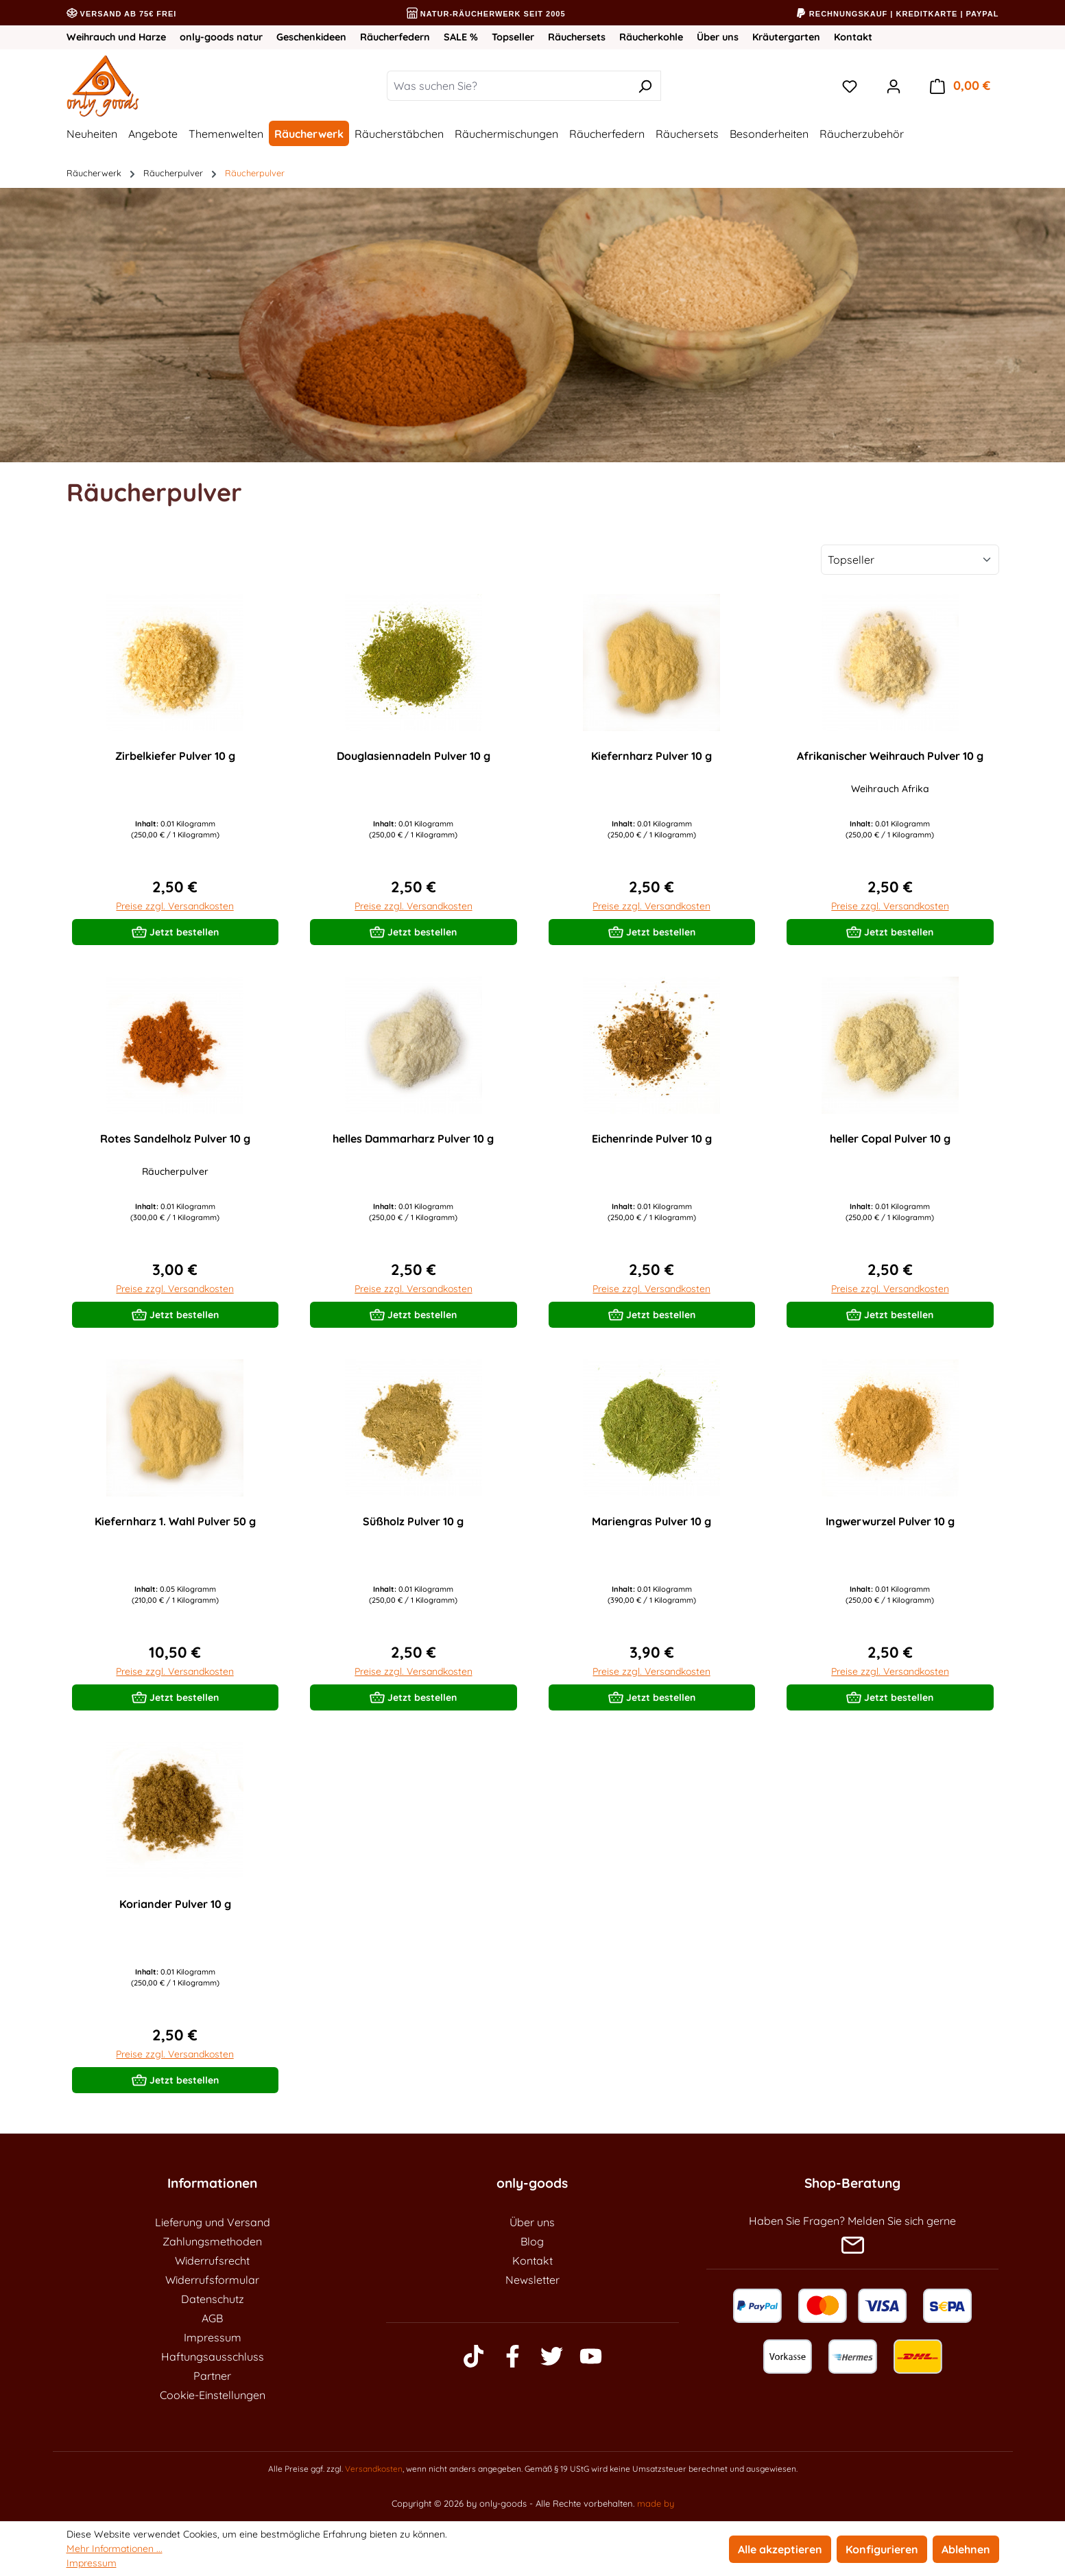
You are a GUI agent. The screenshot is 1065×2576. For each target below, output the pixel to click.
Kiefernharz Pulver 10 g (651, 756)
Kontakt (853, 37)
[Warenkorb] (960, 85)
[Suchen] (645, 86)
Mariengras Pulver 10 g (651, 1521)
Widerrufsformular (212, 2280)
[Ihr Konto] (893, 85)
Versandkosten (374, 2469)
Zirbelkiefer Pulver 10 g (175, 756)
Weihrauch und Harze (116, 37)
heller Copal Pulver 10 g (890, 1138)
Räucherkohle (651, 37)
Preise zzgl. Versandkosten (175, 906)
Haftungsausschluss (212, 2356)
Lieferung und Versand (212, 2222)
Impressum (212, 2337)
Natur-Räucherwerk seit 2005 (486, 14)
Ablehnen (966, 2549)
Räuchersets (577, 37)
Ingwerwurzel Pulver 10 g (890, 1521)
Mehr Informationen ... (115, 2548)
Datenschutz (212, 2299)
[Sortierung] (910, 560)
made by (655, 2503)
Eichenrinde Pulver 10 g (652, 1138)
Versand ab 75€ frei (122, 14)
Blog (532, 2241)
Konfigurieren (882, 2549)
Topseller (513, 37)
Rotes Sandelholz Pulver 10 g (175, 1138)
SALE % (461, 37)
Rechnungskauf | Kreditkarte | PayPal (897, 14)
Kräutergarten (786, 37)
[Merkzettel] (849, 85)
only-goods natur (221, 37)
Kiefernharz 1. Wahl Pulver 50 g (175, 1521)
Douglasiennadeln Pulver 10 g (413, 756)
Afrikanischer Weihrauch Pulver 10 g (890, 756)
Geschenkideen (311, 37)
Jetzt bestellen (175, 929)
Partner (212, 2376)
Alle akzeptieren (780, 2549)
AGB (212, 2318)
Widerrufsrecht (212, 2260)
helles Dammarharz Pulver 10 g (413, 1138)
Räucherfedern (395, 37)
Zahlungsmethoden (212, 2241)
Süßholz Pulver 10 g (413, 1521)
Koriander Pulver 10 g (175, 1904)
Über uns (718, 37)
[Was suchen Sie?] (508, 86)
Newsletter (532, 2280)
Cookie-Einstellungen (212, 2395)
